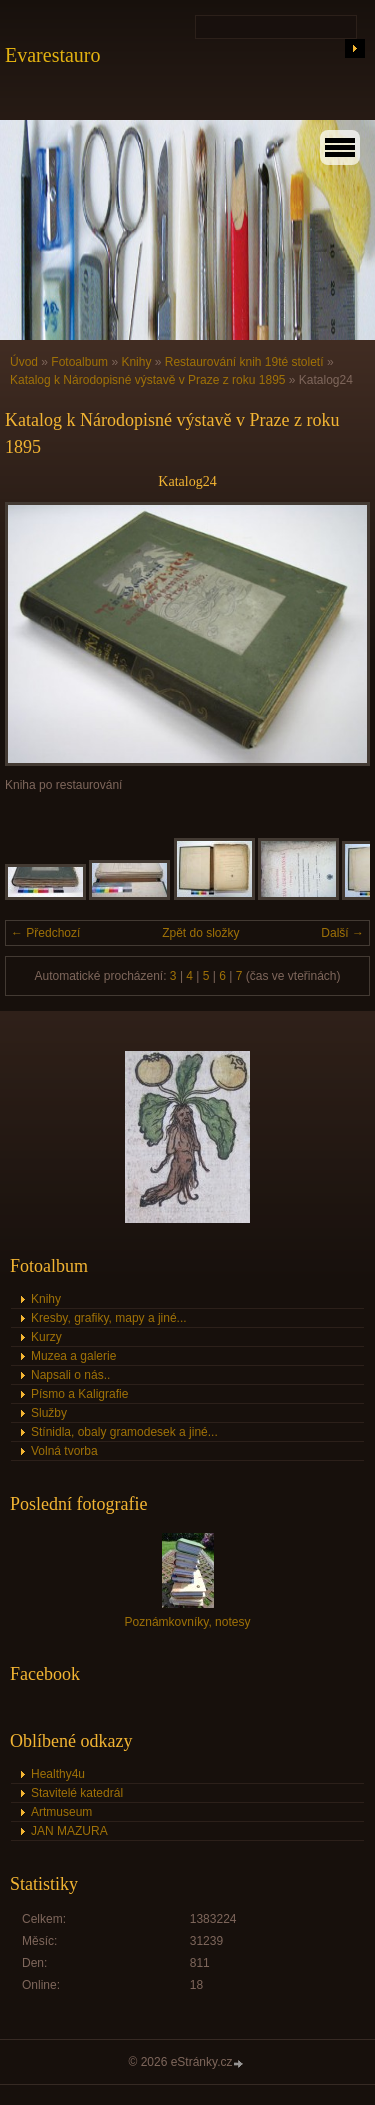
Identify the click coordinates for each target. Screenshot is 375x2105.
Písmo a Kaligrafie (79, 1394)
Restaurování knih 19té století (244, 362)
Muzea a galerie (73, 1356)
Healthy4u (58, 1774)
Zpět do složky (200, 933)
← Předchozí (45, 933)
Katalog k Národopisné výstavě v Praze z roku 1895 (147, 380)
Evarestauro (53, 55)
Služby (49, 1413)
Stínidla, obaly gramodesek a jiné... (124, 1432)
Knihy (136, 362)
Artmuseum (61, 1812)
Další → (342, 933)
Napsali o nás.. (70, 1375)
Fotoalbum (79, 362)
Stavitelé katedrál (77, 1793)
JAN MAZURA (69, 1831)
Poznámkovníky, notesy (188, 1622)
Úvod (24, 362)
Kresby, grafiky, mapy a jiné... (109, 1318)
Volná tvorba (64, 1451)
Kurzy (46, 1337)
